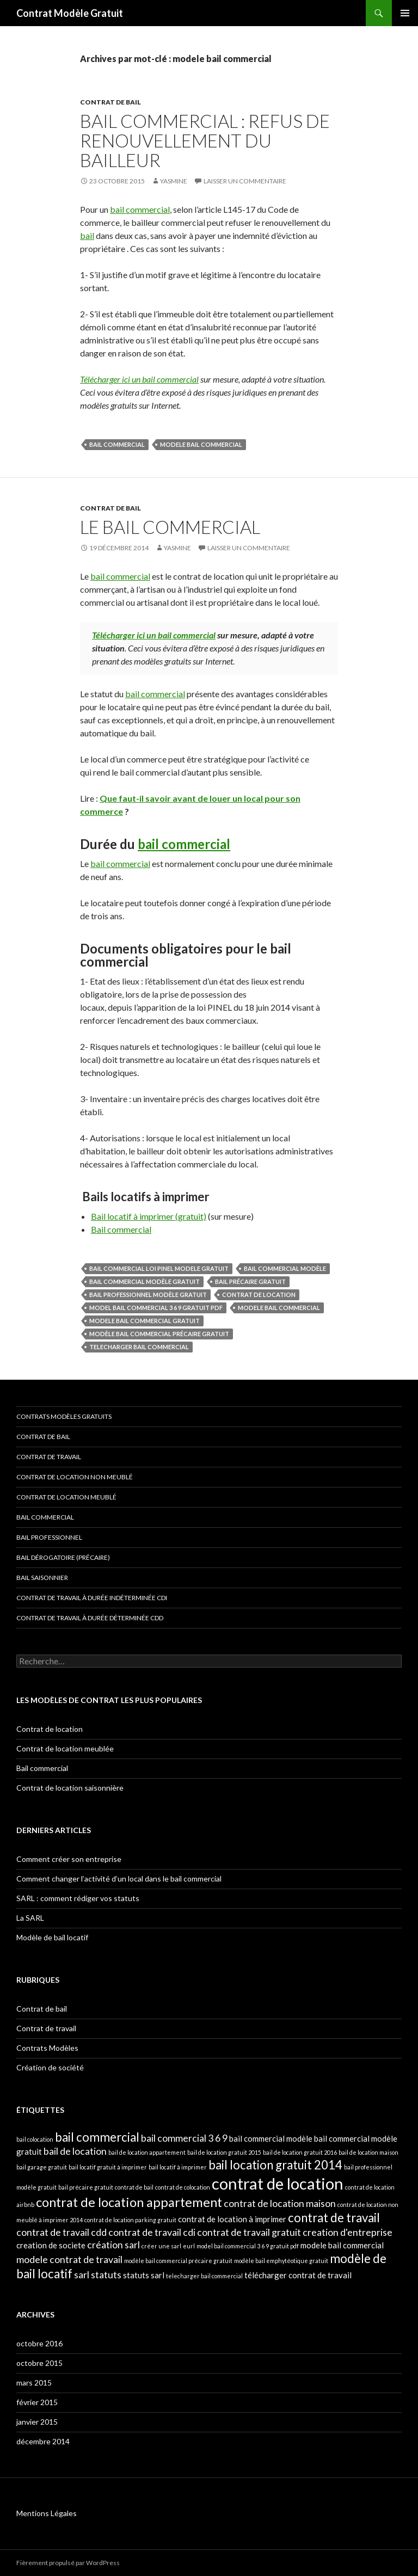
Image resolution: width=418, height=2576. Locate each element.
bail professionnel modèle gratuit (148, 1294)
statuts (106, 2274)
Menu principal (405, 13)
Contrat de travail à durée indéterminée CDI (91, 1598)
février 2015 (37, 2402)
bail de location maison (368, 2152)
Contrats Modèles (47, 2047)
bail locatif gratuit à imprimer (108, 2167)
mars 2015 (34, 2382)
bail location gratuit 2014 (275, 2164)
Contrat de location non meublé (74, 1477)
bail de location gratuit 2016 (300, 2152)
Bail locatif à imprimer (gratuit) (148, 1216)
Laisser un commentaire (245, 181)
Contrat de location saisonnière (70, 1787)
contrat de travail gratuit (249, 2232)
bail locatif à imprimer (178, 2167)
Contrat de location (49, 1728)
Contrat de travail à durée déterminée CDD (89, 1618)
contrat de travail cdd (61, 2232)
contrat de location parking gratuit (130, 2219)
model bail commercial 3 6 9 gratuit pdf (156, 1307)
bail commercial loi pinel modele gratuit (159, 1268)
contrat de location (259, 1294)
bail (87, 235)
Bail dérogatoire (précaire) (63, 1557)
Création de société (50, 2067)
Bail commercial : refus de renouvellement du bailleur (205, 140)
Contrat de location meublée (65, 1748)
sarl (81, 2274)
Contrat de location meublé (66, 1497)
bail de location (75, 2151)
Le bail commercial (170, 527)
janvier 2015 (37, 2421)
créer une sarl (161, 2245)
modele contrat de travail (69, 2259)
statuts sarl (143, 2275)
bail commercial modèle (285, 1268)
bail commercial (140, 209)
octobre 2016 (39, 2343)
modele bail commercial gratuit (144, 1320)
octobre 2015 (39, 2363)
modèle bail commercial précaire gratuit (159, 1333)
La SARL (30, 1917)
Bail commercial (121, 1229)
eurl (189, 2245)
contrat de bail (134, 2187)
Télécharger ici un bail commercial (139, 379)
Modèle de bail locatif (52, 1937)
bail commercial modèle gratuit (144, 1281)
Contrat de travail (48, 1457)
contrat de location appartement (129, 2202)
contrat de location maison (280, 2203)
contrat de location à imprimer (232, 2219)
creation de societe (50, 2245)
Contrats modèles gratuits (64, 1416)
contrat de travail (334, 2217)
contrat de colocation (182, 2187)
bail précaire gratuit (250, 1281)
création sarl (113, 2245)
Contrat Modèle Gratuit (69, 13)
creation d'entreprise (347, 2232)
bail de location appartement (147, 2152)
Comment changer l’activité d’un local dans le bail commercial (119, 1878)
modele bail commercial (201, 444)
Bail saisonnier (42, 1577)
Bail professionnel (49, 1537)
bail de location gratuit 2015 (224, 2152)
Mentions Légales (46, 2513)
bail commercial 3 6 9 (184, 2138)
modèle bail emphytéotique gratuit (281, 2260)
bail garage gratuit (41, 2167)
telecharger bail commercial (139, 1346)
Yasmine (173, 181)
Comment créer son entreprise (68, 1859)
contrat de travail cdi (151, 2232)
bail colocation (34, 2139)
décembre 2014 (43, 2441)
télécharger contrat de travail (298, 2275)
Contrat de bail (110, 102)
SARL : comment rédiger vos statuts (77, 1898)
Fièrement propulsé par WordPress (68, 2563)
